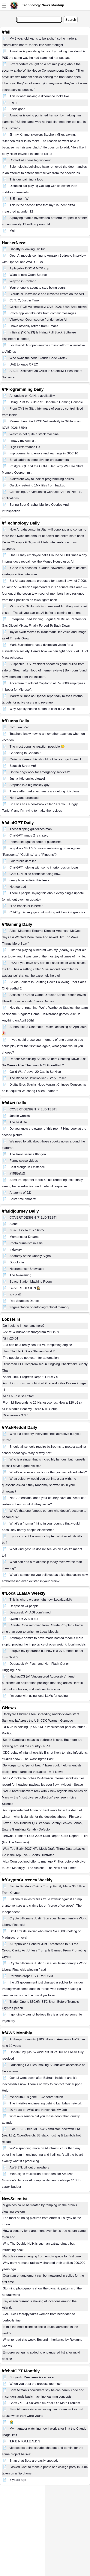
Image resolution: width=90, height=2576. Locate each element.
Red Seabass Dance (24, 1301)
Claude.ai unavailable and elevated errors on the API (47, 294)
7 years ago (18, 2480)
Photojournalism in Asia (26, 1243)
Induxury (16, 1249)
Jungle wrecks (20, 1116)
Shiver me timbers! (23, 1199)
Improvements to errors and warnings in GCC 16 (44, 453)
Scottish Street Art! (23, 766)
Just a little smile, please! (27, 778)
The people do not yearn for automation (31, 1357)
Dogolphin (17, 1262)
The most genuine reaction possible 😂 (37, 746)
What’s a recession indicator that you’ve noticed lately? (48, 1472)
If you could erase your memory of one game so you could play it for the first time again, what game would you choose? (42, 1046)
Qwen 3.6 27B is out (24, 1619)
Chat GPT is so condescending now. (35, 874)
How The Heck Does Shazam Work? (29, 1351)
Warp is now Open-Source (28, 275)
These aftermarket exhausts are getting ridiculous (44, 791)
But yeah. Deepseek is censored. (33, 2377)
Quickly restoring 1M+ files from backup (37, 485)
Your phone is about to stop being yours (38, 287)
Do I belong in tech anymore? (23, 1325)
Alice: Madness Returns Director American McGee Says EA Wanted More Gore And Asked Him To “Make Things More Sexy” (41, 937)
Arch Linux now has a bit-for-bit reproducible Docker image (44, 1383)
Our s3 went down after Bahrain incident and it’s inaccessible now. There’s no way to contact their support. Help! (42, 2084)
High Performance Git (25, 447)
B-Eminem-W (19, 198)
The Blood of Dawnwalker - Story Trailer (38, 1078)
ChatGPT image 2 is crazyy (29, 835)
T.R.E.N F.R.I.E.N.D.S (25, 2441)
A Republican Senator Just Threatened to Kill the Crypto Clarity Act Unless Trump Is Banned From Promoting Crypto (44, 1950)
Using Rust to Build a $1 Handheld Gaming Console (46, 402)
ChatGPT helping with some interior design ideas (44, 867)
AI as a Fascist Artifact (18, 1396)
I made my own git (22, 440)
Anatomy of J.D (20, 1192)
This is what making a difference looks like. (40, 96)
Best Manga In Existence (27, 1167)
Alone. (14, 1224)
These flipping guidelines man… (32, 829)
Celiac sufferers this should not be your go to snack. (46, 759)
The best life (18, 1122)
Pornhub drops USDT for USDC (32, 1976)
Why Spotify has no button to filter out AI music (43, 709)
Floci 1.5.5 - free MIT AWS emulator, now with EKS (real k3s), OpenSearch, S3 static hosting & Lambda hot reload (41, 2135)
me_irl (14, 102)
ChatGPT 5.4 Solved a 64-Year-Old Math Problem (45, 2403)
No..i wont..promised (24, 798)
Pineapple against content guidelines (36, 842)
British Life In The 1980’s (27, 1230)
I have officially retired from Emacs (34, 326)
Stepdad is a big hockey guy (30, 785)
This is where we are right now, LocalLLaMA (41, 1599)
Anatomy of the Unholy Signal (31, 1256)
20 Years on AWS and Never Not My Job (38, 2110)
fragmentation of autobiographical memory (39, 1307)
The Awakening (20, 1275)
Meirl (13, 230)
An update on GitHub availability (32, 396)
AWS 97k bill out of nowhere (30, 2167)
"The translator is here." (26, 906)
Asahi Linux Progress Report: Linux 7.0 (30, 1377)
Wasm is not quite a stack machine (34, 434)
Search (70, 19)
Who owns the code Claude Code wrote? (39, 358)
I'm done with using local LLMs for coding (39, 1695)
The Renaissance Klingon (28, 1154)
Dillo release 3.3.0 (15, 1415)
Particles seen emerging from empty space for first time (42, 2256)
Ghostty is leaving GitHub (28, 249)
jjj (4, 1390)
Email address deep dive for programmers (39, 460)
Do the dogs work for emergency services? (40, 772)
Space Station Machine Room (31, 1281)
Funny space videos (24, 1160)
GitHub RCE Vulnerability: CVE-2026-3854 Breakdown (48, 307)
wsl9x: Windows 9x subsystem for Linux (31, 1332)
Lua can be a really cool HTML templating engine (37, 1345)
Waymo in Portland (23, 281)
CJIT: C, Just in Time (24, 300)
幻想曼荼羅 (18, 1173)
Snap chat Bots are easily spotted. (34, 2460)
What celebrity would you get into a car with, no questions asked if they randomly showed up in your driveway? (39, 1485)
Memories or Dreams (24, 1237)
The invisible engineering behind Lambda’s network (46, 2103)
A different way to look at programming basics (42, 479)
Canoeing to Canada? (25, 753)
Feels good (17, 109)
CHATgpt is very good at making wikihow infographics (47, 912)
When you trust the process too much (36, 2384)
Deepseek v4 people (24, 1606)
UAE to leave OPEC (24, 364)
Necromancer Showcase (27, 1269)
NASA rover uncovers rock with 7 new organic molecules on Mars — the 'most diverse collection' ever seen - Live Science (44, 1797)
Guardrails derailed (23, 861)
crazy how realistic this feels (29, 880)
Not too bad (18, 886)
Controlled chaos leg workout (30, 160)
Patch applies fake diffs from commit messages (43, 313)
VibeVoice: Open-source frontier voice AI (38, 319)
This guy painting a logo (26, 179)
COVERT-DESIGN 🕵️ (25, 1288)
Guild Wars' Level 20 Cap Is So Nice (35, 1072)
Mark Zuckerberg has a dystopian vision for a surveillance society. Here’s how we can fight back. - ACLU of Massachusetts (45, 651)
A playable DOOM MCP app (29, 268)
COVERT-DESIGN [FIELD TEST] (33, 1109)
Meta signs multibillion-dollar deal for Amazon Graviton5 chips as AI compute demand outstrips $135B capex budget (41, 2180)
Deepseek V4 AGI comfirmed (30, 1612)
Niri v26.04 (10, 1338)
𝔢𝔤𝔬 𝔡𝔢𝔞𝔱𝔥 (16, 1294)
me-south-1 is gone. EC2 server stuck (36, 2097)
